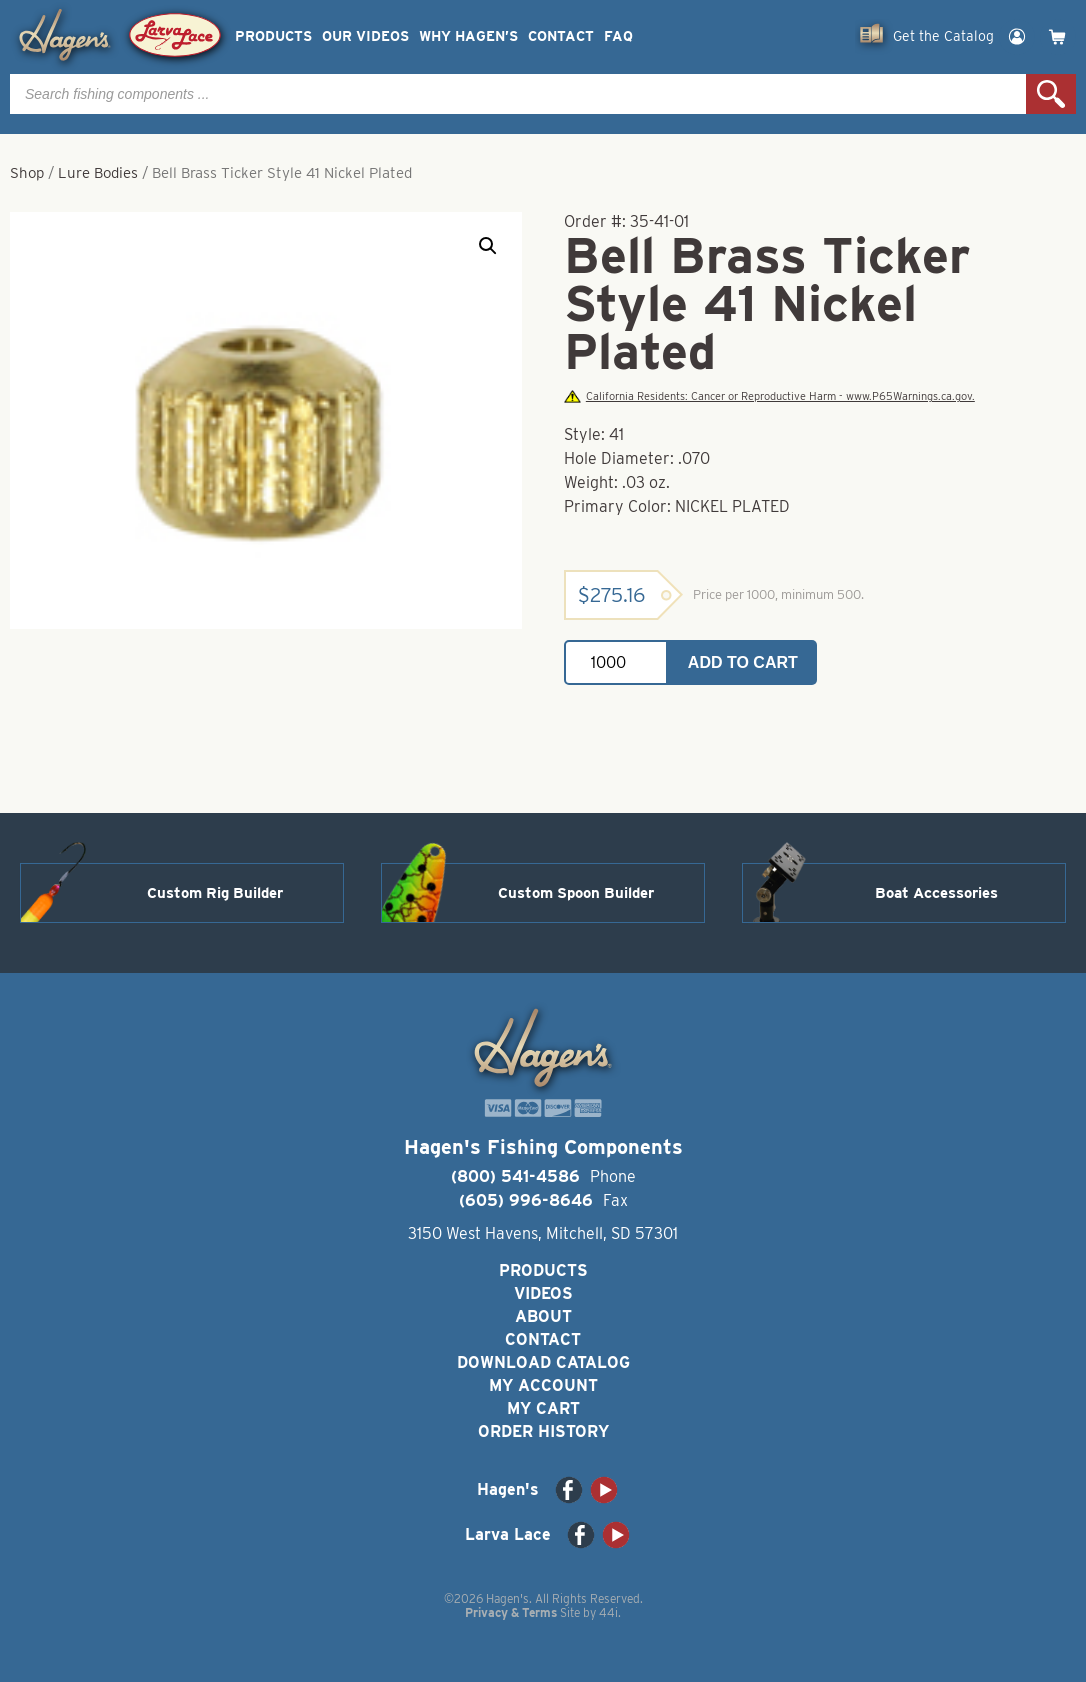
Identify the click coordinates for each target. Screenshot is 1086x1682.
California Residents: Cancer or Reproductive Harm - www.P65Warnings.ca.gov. (769, 396)
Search (1051, 94)
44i (608, 1612)
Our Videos (365, 36)
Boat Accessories (936, 893)
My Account (543, 1385)
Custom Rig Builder (215, 893)
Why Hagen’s (468, 36)
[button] (488, 246)
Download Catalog (543, 1362)
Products (273, 36)
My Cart (543, 1408)
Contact (561, 36)
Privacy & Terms (511, 1612)
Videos (543, 1293)
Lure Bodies (98, 173)
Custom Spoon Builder (576, 893)
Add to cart (743, 662)
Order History (543, 1431)
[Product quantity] (616, 662)
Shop (27, 173)
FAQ (618, 36)
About (543, 1316)
